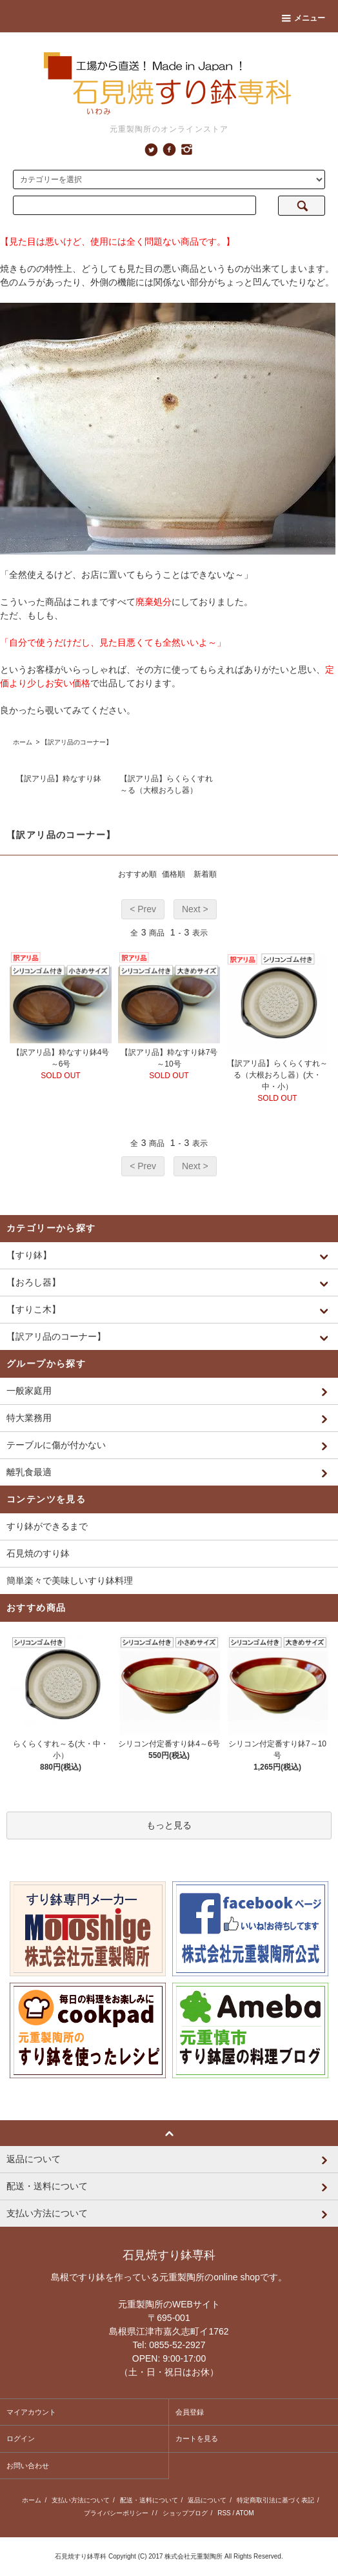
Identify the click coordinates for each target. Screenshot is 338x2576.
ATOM (245, 2513)
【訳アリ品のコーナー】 (76, 742)
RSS (224, 2513)
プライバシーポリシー (116, 2513)
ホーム (22, 742)
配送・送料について (149, 2500)
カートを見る (196, 2438)
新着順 (205, 874)
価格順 (173, 874)
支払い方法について (81, 2500)
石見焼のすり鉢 (38, 1553)
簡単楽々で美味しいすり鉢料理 (69, 1580)
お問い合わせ (27, 2465)
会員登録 (189, 2412)
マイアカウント (31, 2412)
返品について (207, 2500)
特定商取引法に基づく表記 (275, 2500)
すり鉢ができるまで (47, 1526)
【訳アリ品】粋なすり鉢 (58, 778)
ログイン (20, 2438)
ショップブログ (185, 2513)
